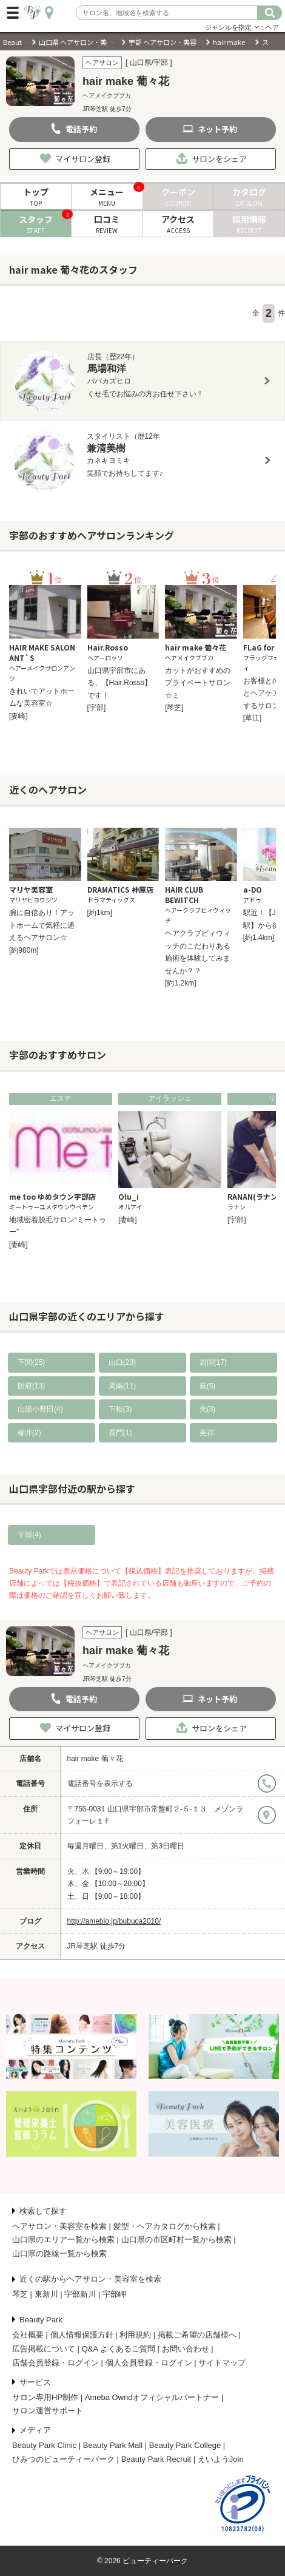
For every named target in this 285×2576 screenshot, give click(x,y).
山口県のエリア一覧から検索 (63, 2239)
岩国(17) (213, 1362)
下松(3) (120, 1409)
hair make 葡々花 (95, 1758)
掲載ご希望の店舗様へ (197, 2334)
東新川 (46, 2294)
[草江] (252, 718)
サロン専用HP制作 (45, 2397)
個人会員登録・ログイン (149, 2362)
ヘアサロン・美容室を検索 (59, 2226)
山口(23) (122, 1362)
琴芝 (20, 2294)
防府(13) (31, 1386)
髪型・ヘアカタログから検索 (164, 2226)
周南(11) (122, 1386)
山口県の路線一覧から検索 (59, 2253)
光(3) (208, 1409)
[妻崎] (18, 716)
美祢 (207, 1432)
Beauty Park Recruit (156, 2459)
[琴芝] (174, 707)
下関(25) (31, 1362)
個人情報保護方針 (81, 2334)
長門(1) (120, 1432)
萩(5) (208, 1386)
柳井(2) (29, 1432)
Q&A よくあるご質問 (118, 2348)
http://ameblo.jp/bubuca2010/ (114, 1921)
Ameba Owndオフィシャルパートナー (152, 2397)
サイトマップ (222, 2362)
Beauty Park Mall (112, 2445)
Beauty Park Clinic (44, 2445)
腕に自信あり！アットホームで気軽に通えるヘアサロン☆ (42, 925)
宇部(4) (29, 1534)
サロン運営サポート (47, 2410)
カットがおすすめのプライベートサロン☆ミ (197, 683)
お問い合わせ (185, 2348)
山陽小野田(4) (40, 1409)
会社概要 (28, 2334)
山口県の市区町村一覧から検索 (176, 2239)
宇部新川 (80, 2294)
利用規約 (135, 2334)
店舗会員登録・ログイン (55, 2362)
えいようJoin (221, 2459)
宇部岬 (114, 2294)
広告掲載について (43, 2348)
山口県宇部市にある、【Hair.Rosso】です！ (119, 683)
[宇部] (96, 707)
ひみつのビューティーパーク (63, 2459)
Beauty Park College (185, 2445)
